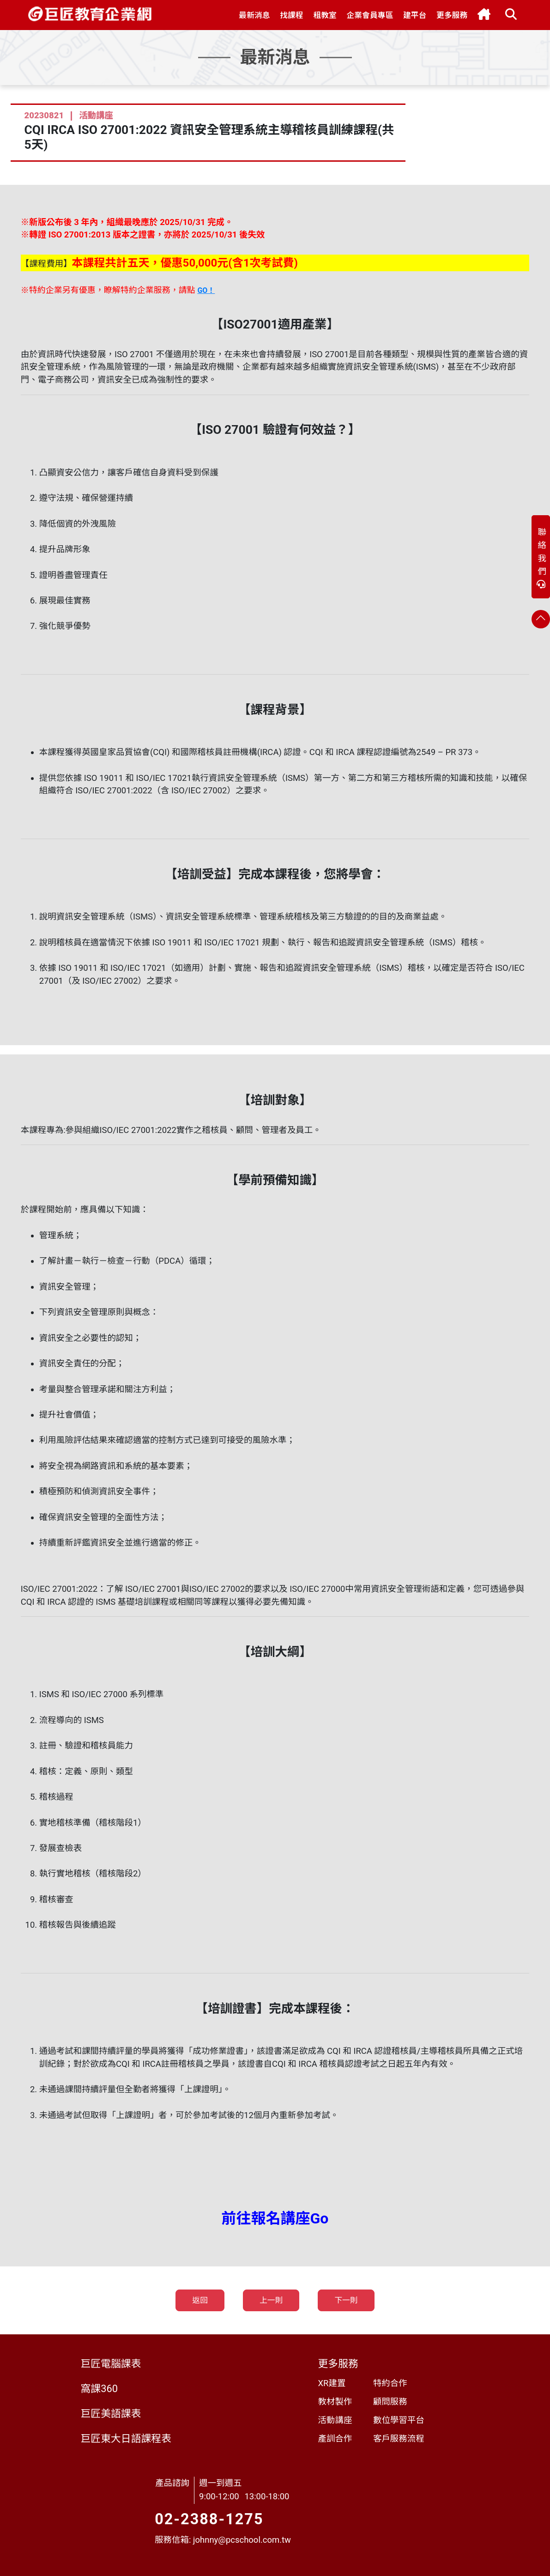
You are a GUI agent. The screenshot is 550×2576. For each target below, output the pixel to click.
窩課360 (99, 2388)
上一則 (271, 2300)
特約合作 (390, 2383)
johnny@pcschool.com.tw (242, 2540)
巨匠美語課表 (111, 2413)
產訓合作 (335, 2439)
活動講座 (335, 2420)
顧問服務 (390, 2402)
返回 (200, 2300)
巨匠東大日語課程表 (126, 2438)
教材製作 (335, 2402)
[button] (254, 14)
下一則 (345, 2300)
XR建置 (332, 2383)
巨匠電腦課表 (111, 2363)
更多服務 (338, 2363)
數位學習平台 (398, 2420)
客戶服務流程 (398, 2439)
